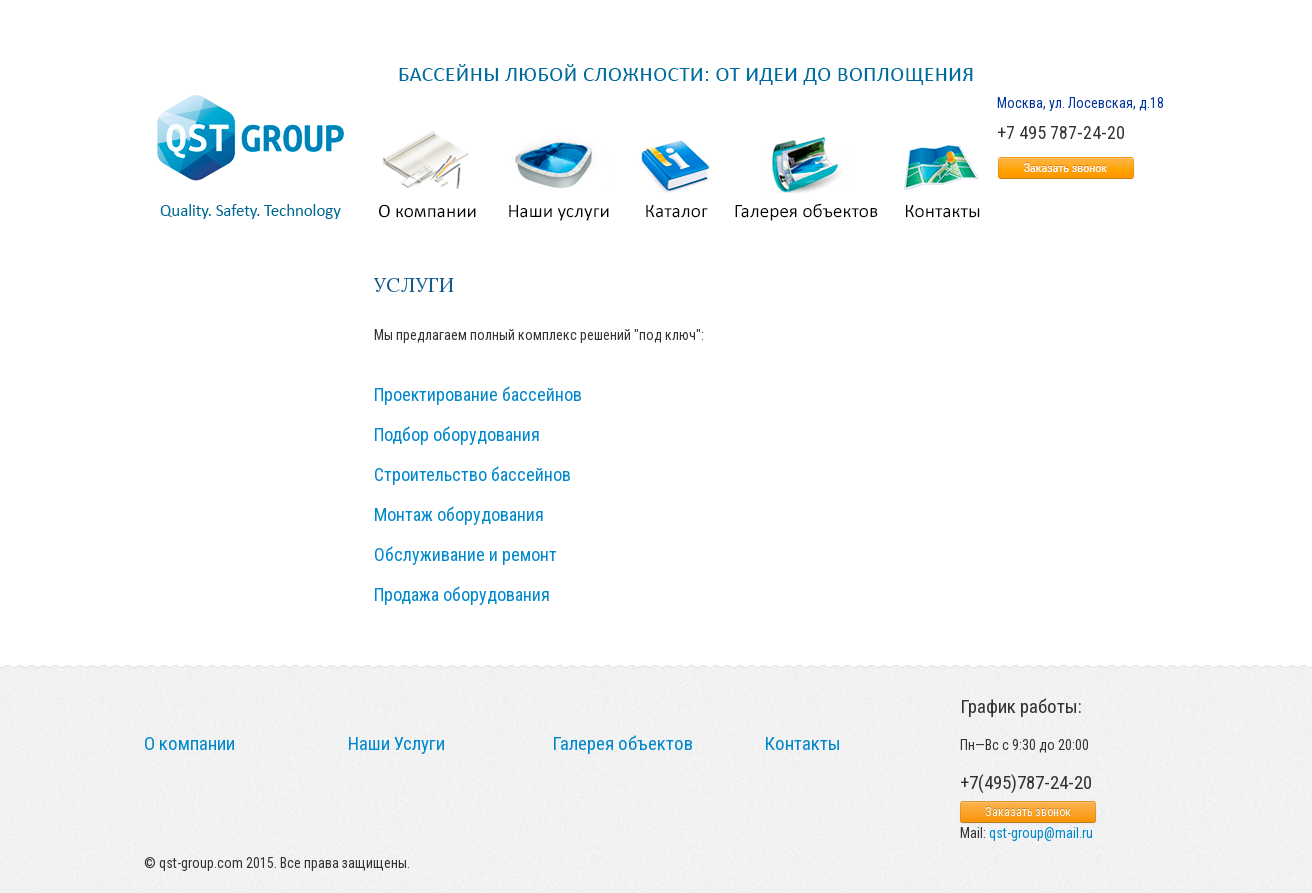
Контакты (802, 743)
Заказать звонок (1028, 812)
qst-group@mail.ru (1041, 833)
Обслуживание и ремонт (465, 554)
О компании (189, 743)
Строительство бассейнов (472, 474)
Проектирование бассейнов (478, 394)
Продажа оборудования (462, 594)
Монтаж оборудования (459, 514)
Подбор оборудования (457, 434)
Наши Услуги (396, 743)
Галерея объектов (622, 743)
